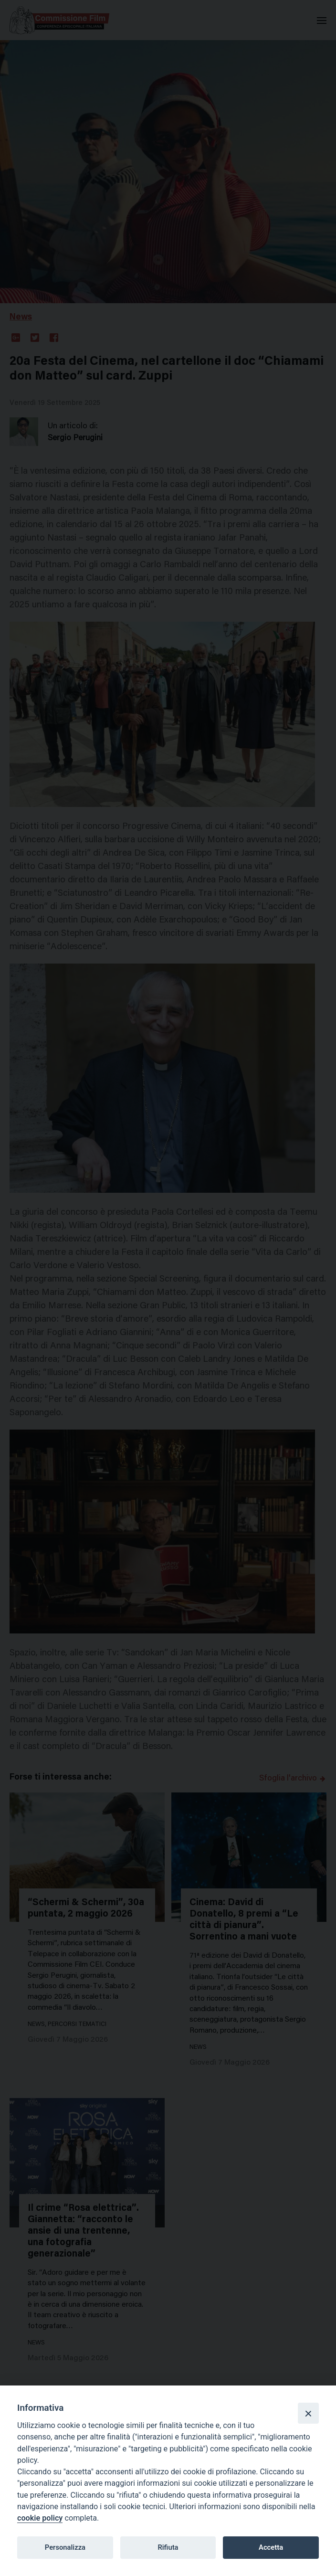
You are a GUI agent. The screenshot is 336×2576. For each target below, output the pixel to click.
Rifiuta (168, 2547)
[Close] (308, 2413)
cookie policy (40, 2518)
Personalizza (65, 2547)
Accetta (271, 2547)
